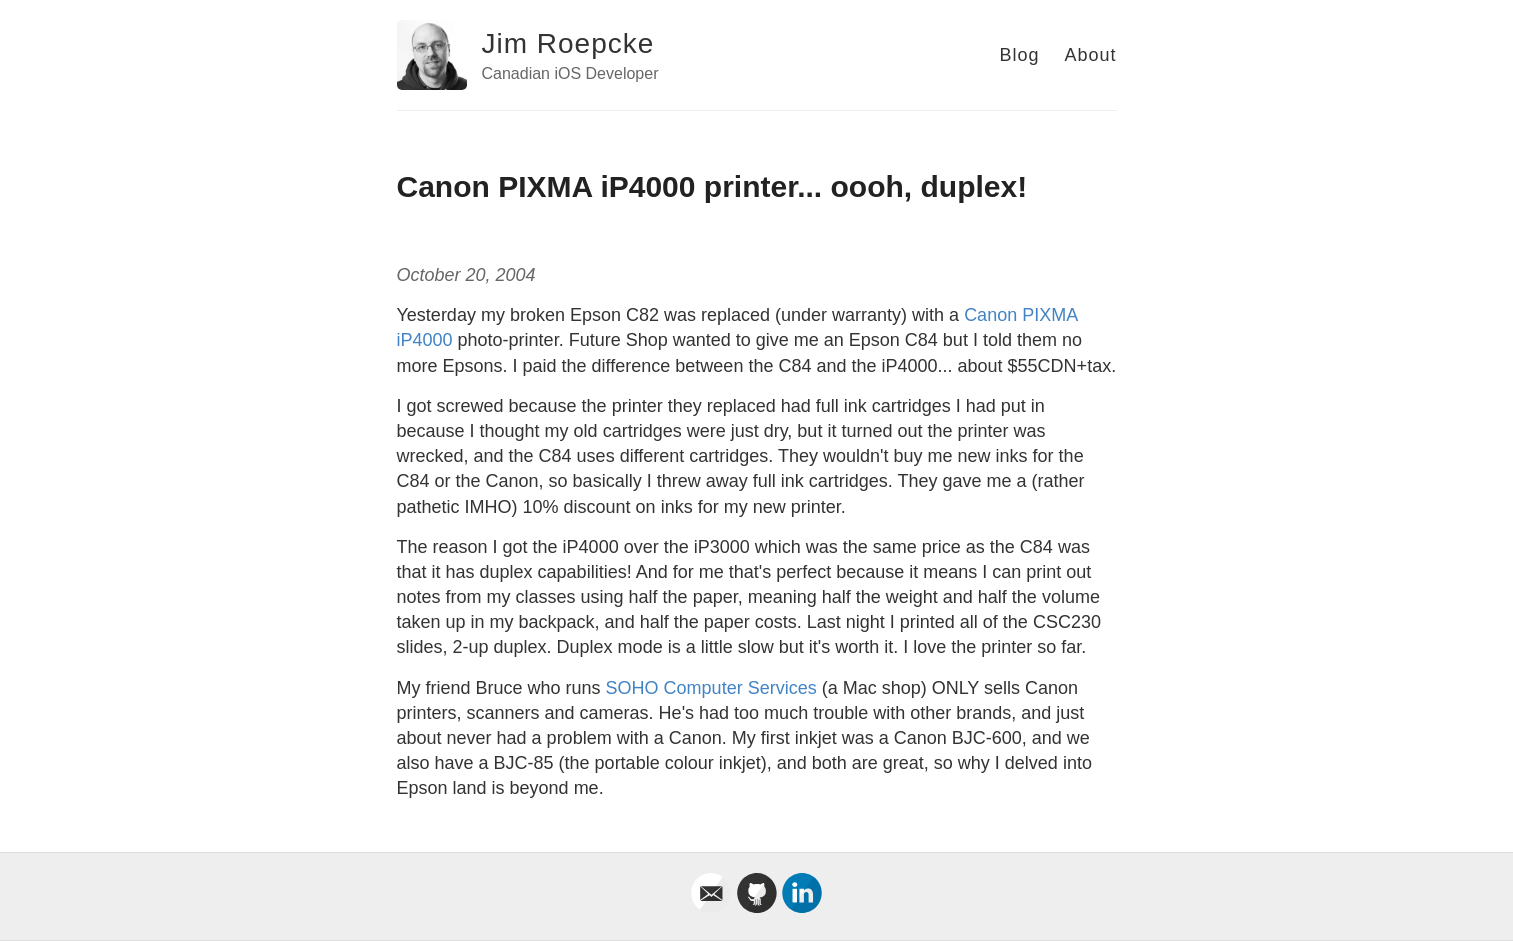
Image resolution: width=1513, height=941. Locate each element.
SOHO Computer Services (711, 688)
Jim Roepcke (568, 43)
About (1090, 55)
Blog (1019, 55)
